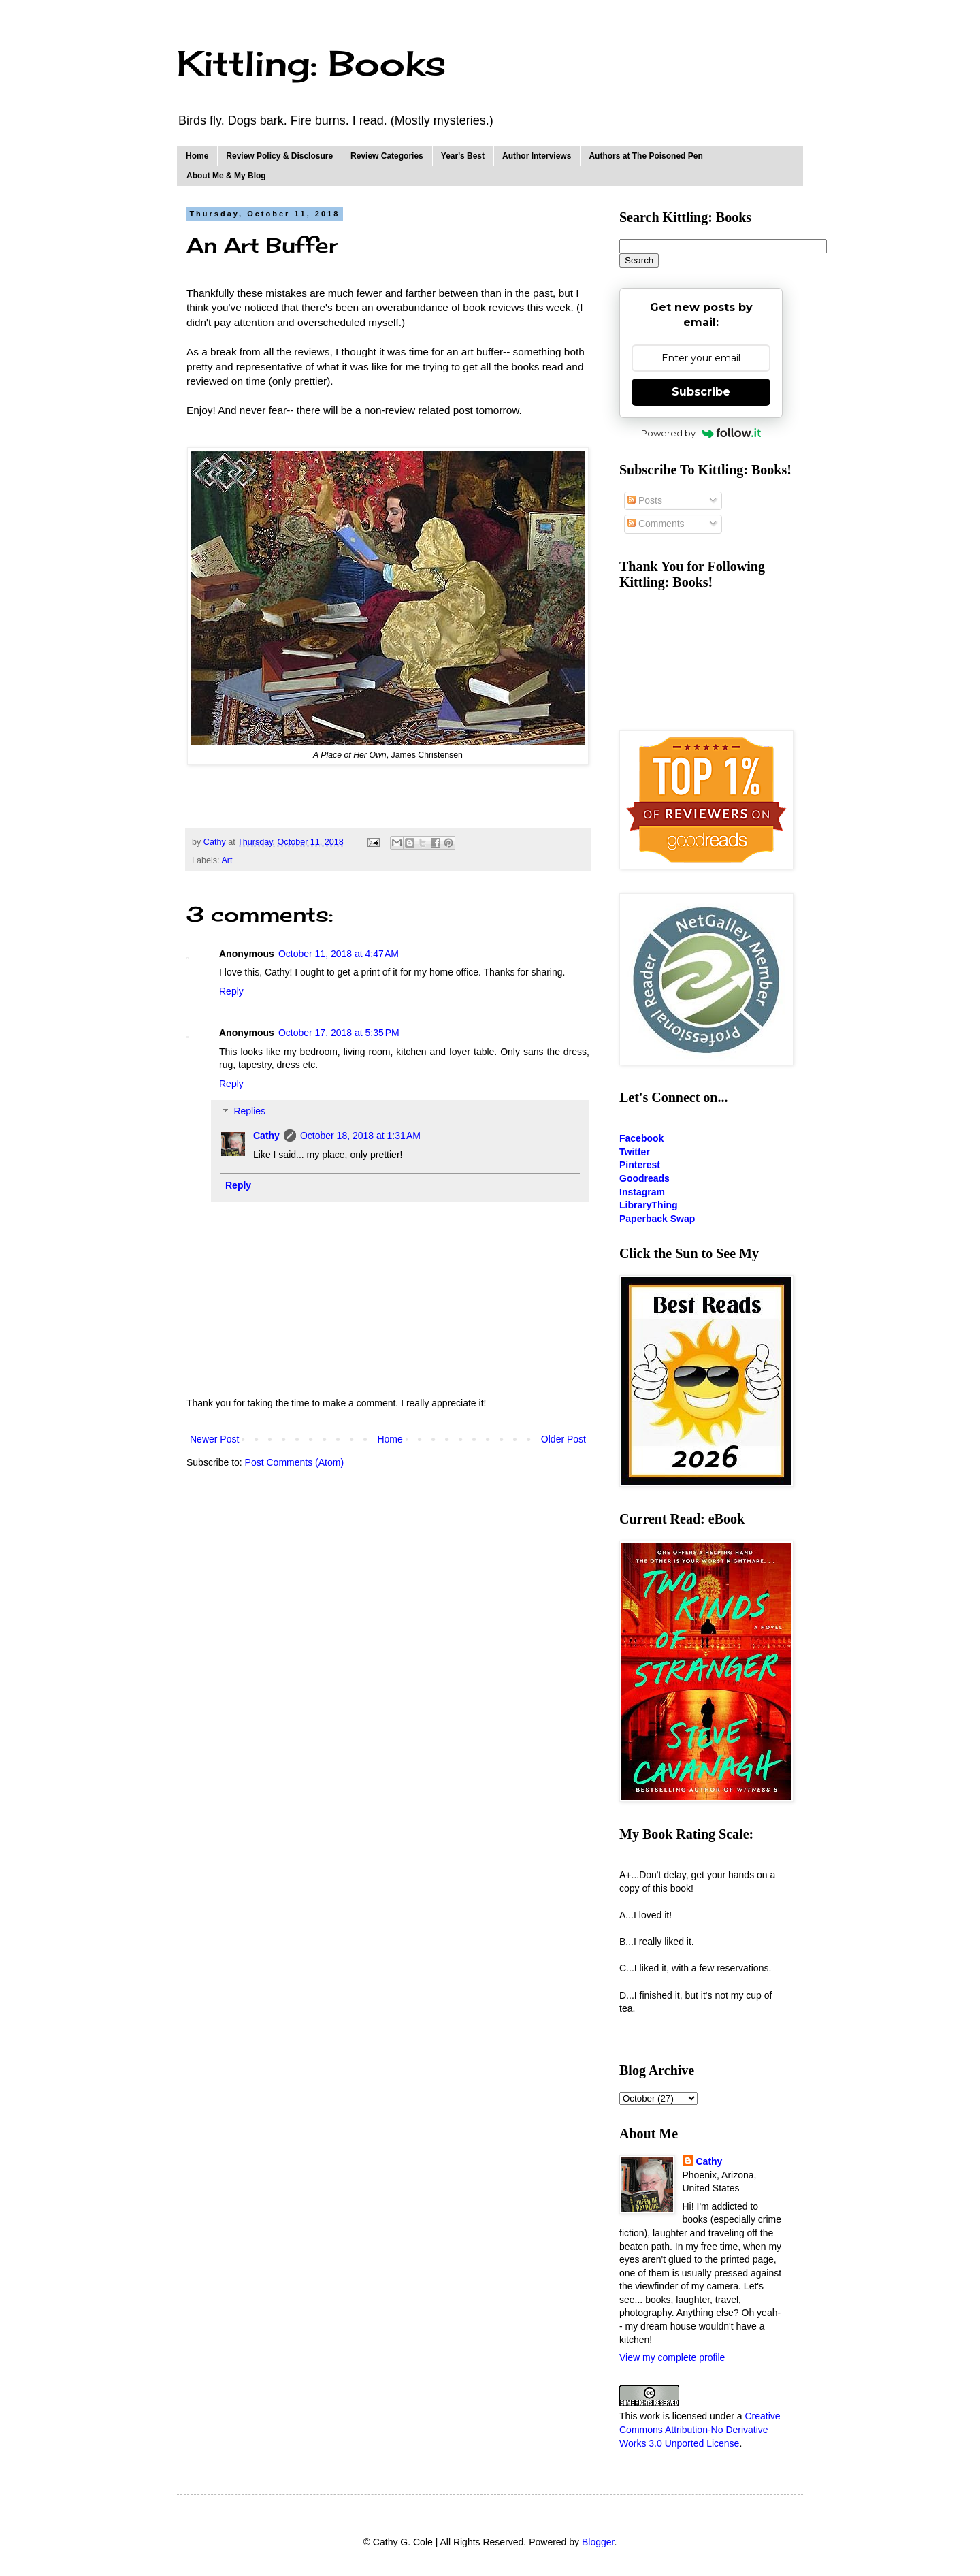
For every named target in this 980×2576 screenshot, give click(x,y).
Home (197, 156)
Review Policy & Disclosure (279, 156)
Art (226, 860)
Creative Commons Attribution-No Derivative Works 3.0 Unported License (700, 2429)
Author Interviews (536, 156)
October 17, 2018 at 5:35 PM (338, 1032)
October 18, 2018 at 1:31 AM (360, 1135)
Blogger (598, 2542)
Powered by (701, 433)
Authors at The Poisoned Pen (645, 156)
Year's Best (463, 156)
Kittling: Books (311, 63)
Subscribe (701, 391)
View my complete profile (672, 2357)
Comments (656, 523)
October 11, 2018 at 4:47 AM (338, 953)
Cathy (266, 1135)
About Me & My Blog (226, 175)
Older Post (563, 1439)
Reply (231, 991)
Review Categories (386, 156)
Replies (249, 1111)
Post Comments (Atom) (294, 1462)
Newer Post (214, 1439)
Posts (644, 500)
